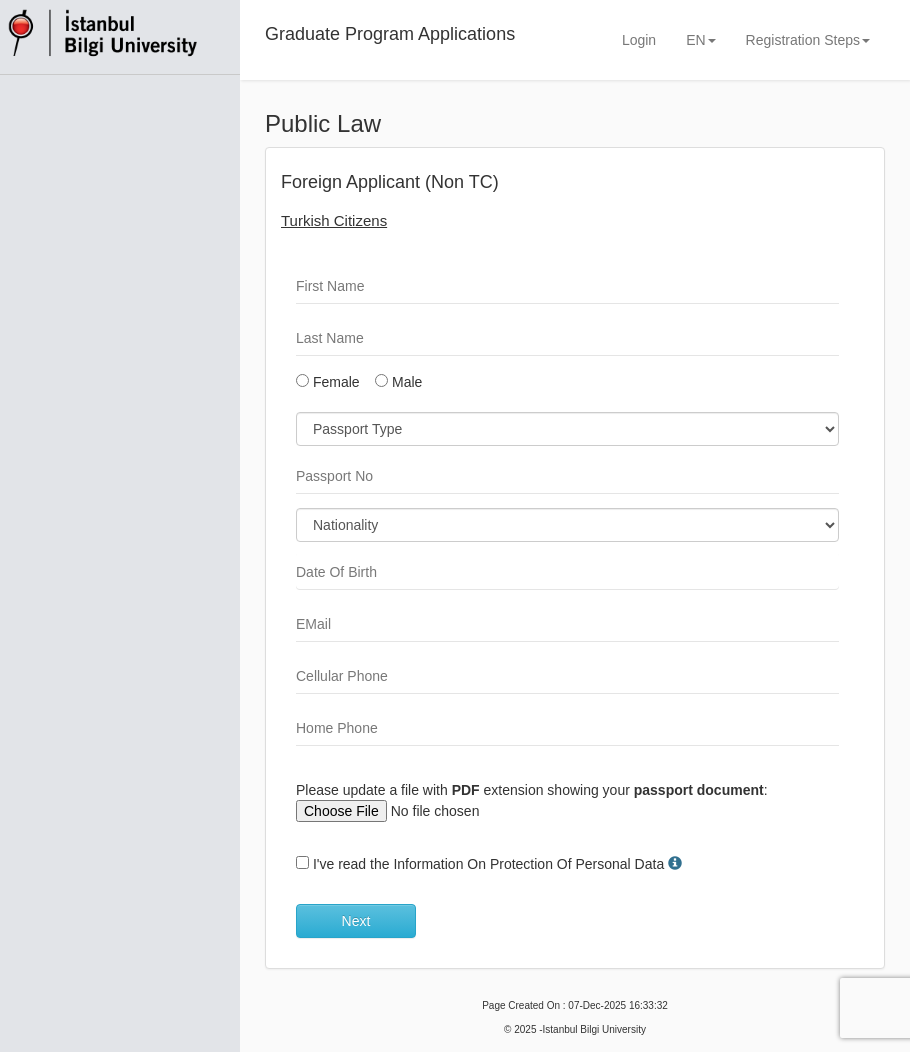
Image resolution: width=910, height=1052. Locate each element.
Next (356, 921)
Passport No (334, 476)
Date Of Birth (336, 572)
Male (398, 382)
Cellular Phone (342, 676)
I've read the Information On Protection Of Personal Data (488, 864)
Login (639, 40)
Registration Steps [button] (808, 40)
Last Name (330, 338)
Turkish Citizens (334, 220)
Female (328, 382)
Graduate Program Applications (390, 34)
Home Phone (337, 728)
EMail (313, 624)
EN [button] (700, 40)
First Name (330, 286)
